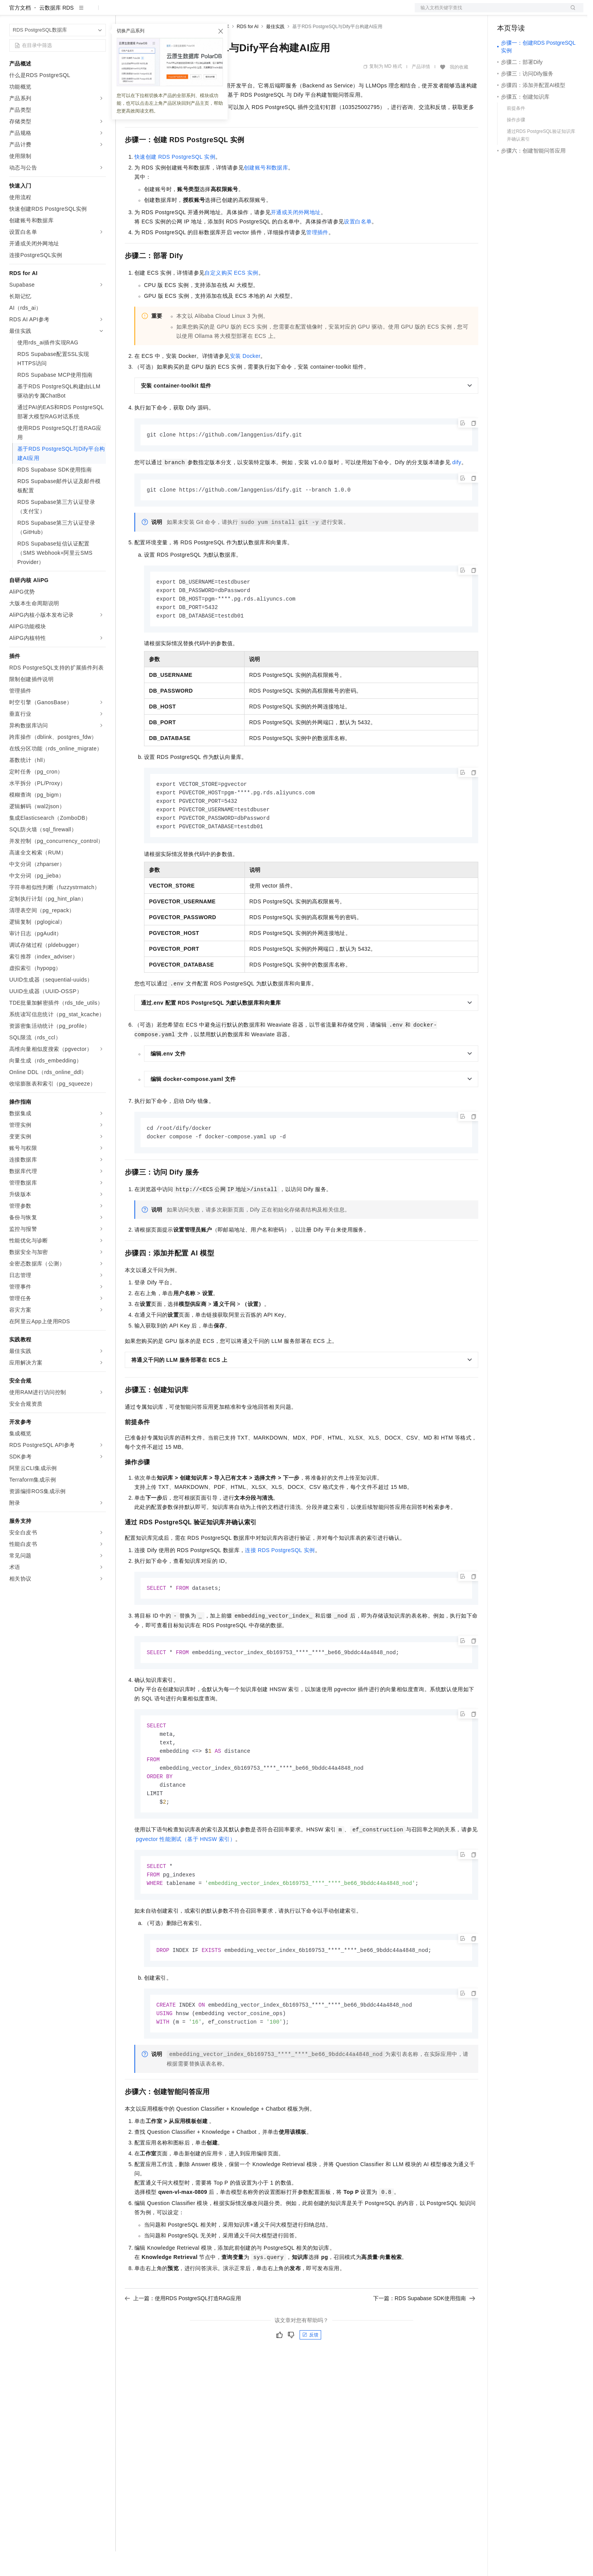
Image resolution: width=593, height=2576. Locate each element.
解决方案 (124, 12)
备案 (505, 12)
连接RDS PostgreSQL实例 (280, 1580)
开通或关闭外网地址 (296, 237)
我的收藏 (459, 91)
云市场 (187, 12)
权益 (147, 12)
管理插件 (317, 257)
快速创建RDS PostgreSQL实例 (174, 181)
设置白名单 (358, 246)
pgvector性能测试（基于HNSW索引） (185, 1874)
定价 (166, 12)
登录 (570, 12)
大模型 (79, 12)
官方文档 (20, 32)
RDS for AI (248, 51)
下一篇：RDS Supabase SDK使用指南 (424, 2336)
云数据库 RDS (56, 32)
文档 (489, 12)
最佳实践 (275, 51)
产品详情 (421, 91)
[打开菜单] (12, 12)
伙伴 (208, 12)
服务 (227, 12)
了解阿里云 (253, 12)
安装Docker (245, 381)
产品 (100, 12)
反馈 (310, 2372)
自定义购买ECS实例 (231, 297)
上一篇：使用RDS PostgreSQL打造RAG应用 (183, 2336)
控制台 (524, 12)
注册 (542, 12)
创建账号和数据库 (266, 192)
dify (456, 487)
